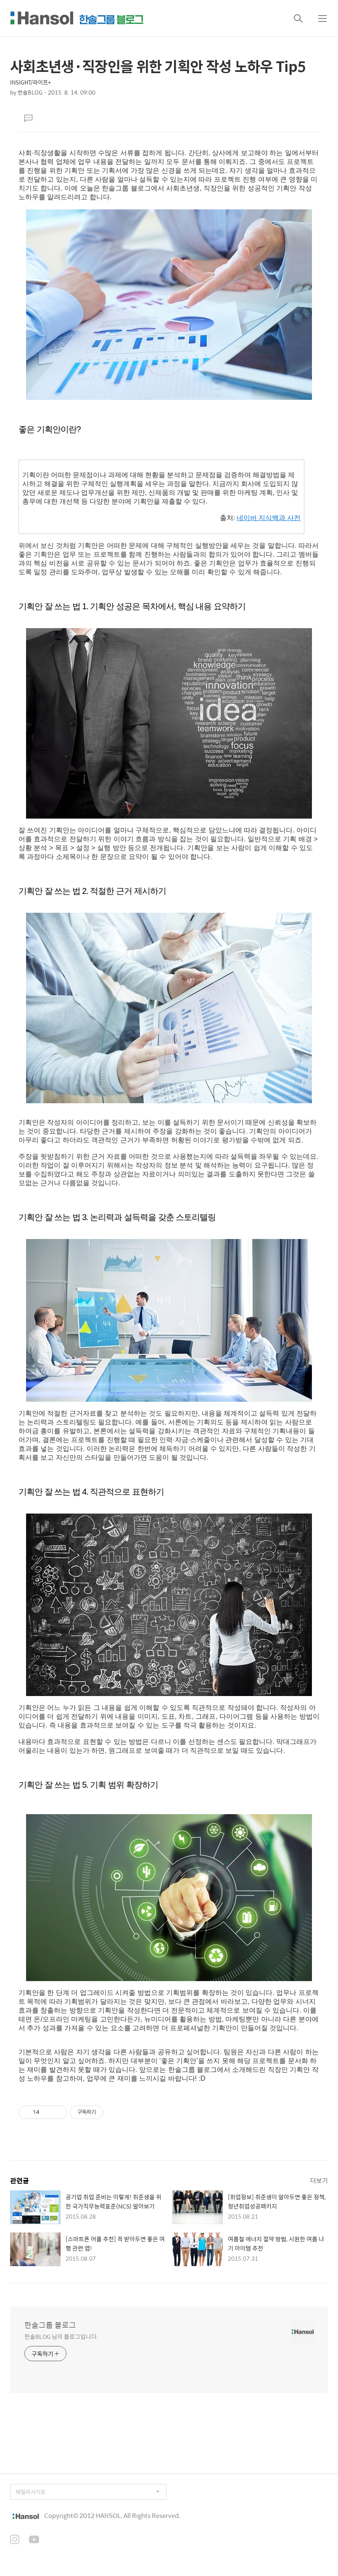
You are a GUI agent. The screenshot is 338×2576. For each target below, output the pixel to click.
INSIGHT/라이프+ (30, 82)
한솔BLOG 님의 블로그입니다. (61, 2336)
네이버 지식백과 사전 (269, 517)
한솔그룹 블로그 (50, 2325)
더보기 (319, 2180)
